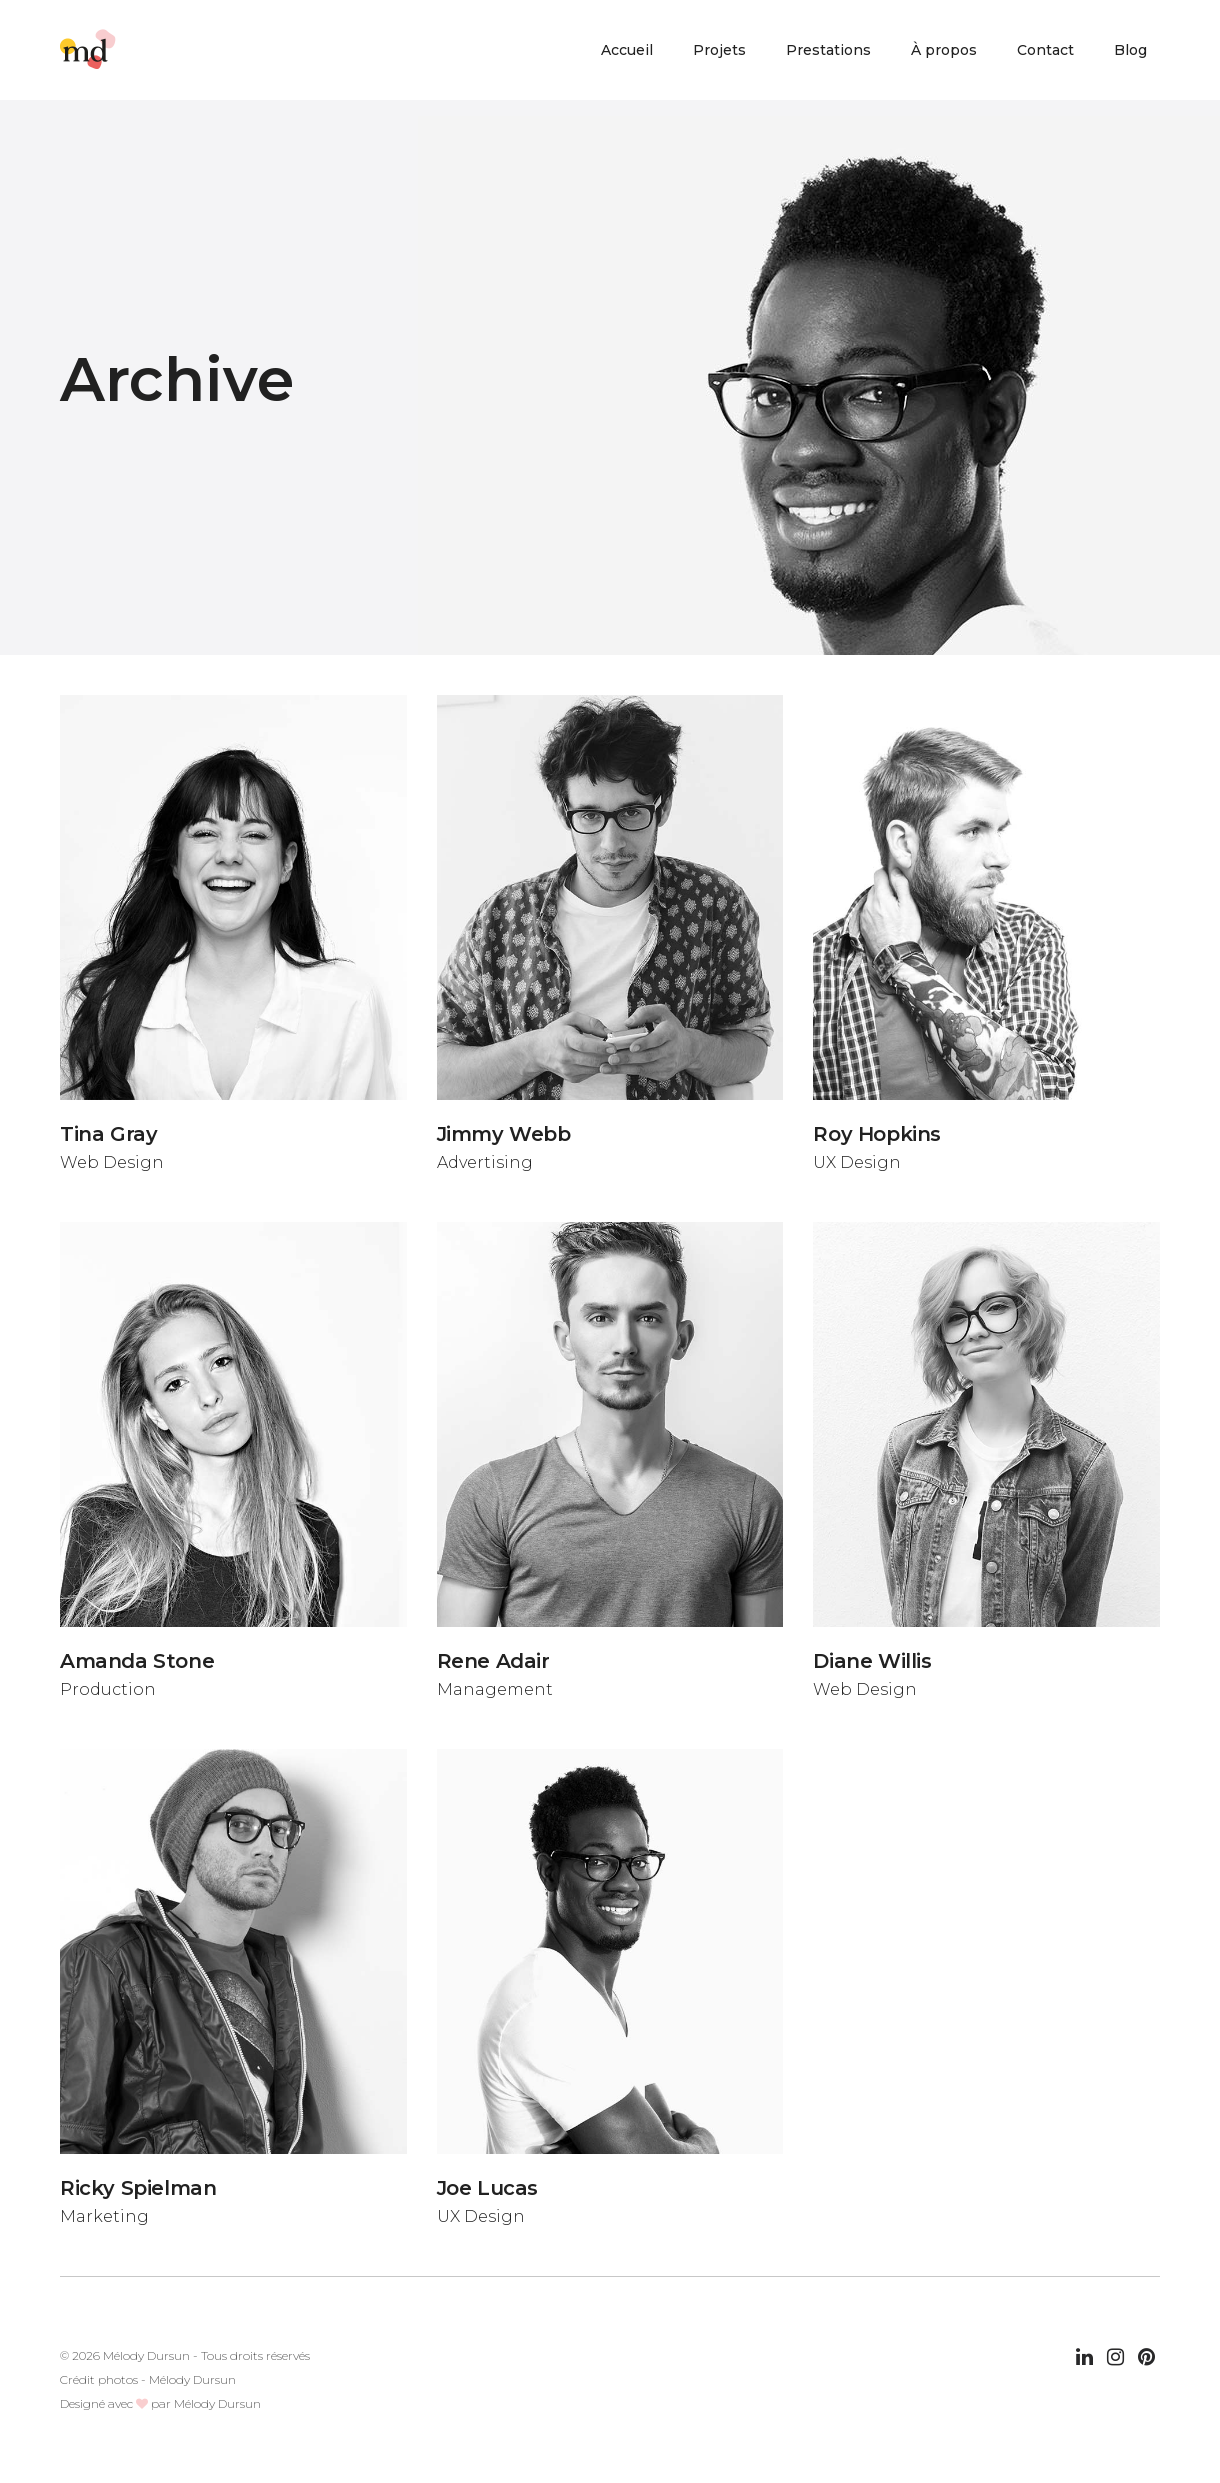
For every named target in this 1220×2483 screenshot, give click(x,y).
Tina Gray (108, 1134)
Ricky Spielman (138, 2188)
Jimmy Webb (504, 1134)
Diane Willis (872, 1661)
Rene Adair (493, 1661)
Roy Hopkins (877, 1134)
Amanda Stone (137, 1661)
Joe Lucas (487, 2188)
